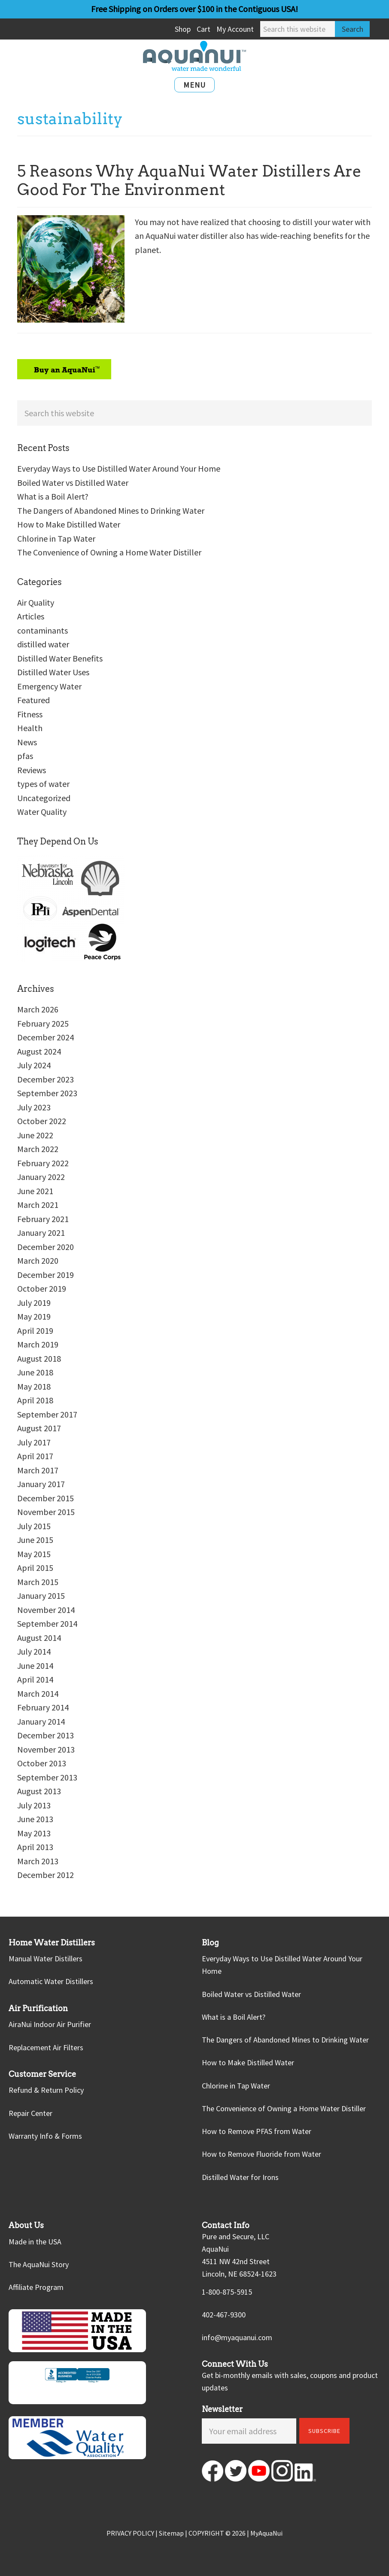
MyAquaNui (266, 2533)
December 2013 (45, 1735)
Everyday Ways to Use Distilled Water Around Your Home (118, 468)
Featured (33, 700)
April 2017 (35, 1456)
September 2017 (47, 1414)
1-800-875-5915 (227, 2292)
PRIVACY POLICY (130, 2533)
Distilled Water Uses (53, 672)
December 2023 (45, 1079)
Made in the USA (35, 2242)
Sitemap (171, 2533)
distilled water (43, 644)
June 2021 (35, 1191)
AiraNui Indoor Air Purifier (50, 2024)
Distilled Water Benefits (60, 658)
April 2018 (35, 1400)
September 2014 (47, 1623)
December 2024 (45, 1037)
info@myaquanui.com (237, 2337)
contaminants (42, 630)
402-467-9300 (224, 2315)
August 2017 (39, 1428)
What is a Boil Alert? (52, 496)
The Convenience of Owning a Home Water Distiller (109, 552)
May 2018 (34, 1386)
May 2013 (34, 1833)
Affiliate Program (36, 2287)
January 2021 (41, 1232)
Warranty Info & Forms (45, 2136)
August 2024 (39, 1051)
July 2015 (34, 1526)
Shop (183, 29)
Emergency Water (49, 686)
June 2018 (35, 1372)
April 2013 (35, 1846)
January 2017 (41, 1484)
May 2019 (34, 1316)
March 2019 (37, 1344)
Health (30, 727)
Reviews (31, 770)
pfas (25, 755)
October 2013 (41, 1763)
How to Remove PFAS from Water (256, 2131)
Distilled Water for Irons (240, 2177)
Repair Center (30, 2113)
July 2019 (34, 1302)
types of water (43, 783)
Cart (203, 29)
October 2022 (41, 1121)
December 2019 (45, 1274)
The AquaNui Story (39, 2264)
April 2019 (35, 1330)
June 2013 (35, 1819)
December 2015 (45, 1498)
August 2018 (39, 1358)
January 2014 (41, 1721)
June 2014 (35, 1665)
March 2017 (37, 1470)
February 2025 (43, 1023)
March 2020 (37, 1260)
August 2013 (39, 1791)
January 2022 (41, 1176)
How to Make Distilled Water (68, 524)
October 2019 (41, 1288)
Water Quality (42, 811)
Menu (194, 85)
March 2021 (37, 1204)
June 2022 (35, 1135)
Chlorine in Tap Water (56, 538)
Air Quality (35, 602)
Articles (30, 616)
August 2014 (39, 1637)
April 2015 (35, 1567)
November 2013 (46, 1749)
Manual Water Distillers (45, 1958)
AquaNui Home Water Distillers (194, 56)
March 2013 (37, 1861)
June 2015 (35, 1539)
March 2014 (37, 1693)
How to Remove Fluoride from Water (261, 2154)
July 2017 (34, 1442)
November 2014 (46, 1609)
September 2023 (47, 1093)
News (27, 742)
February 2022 (43, 1163)
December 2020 (45, 1246)
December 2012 (45, 1874)
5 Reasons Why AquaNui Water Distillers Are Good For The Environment (189, 180)
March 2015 (37, 1581)
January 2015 (41, 1595)
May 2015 (34, 1554)
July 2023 (34, 1107)
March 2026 (37, 1009)
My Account (235, 29)
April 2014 (35, 1679)
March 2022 (37, 1148)
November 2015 (46, 1511)
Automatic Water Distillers (51, 1981)
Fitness (30, 714)
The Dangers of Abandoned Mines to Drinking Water (110, 510)
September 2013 (47, 1777)
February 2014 (43, 1707)
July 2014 (34, 1651)
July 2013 (34, 1805)
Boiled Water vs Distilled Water (72, 482)
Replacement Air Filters (46, 2047)
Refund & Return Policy (46, 2090)
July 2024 (34, 1065)
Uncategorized (43, 798)
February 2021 (43, 1218)
